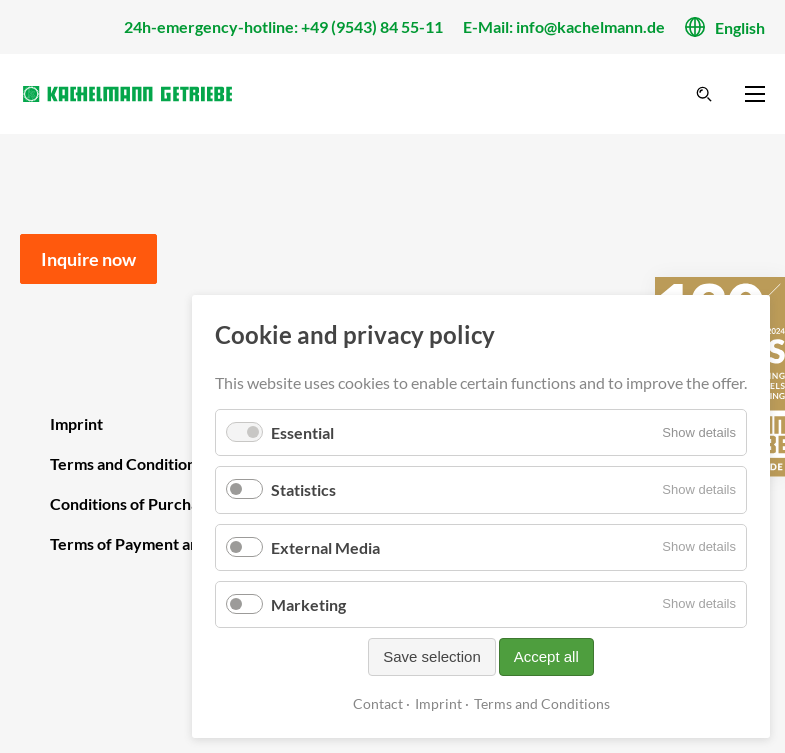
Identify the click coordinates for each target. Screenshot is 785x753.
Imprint (438, 703)
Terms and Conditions (542, 703)
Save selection (432, 656)
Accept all (546, 656)
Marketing (308, 604)
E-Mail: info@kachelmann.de (564, 26)
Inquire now (88, 259)
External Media (325, 547)
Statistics (303, 489)
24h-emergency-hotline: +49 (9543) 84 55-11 (283, 26)
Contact (378, 703)
